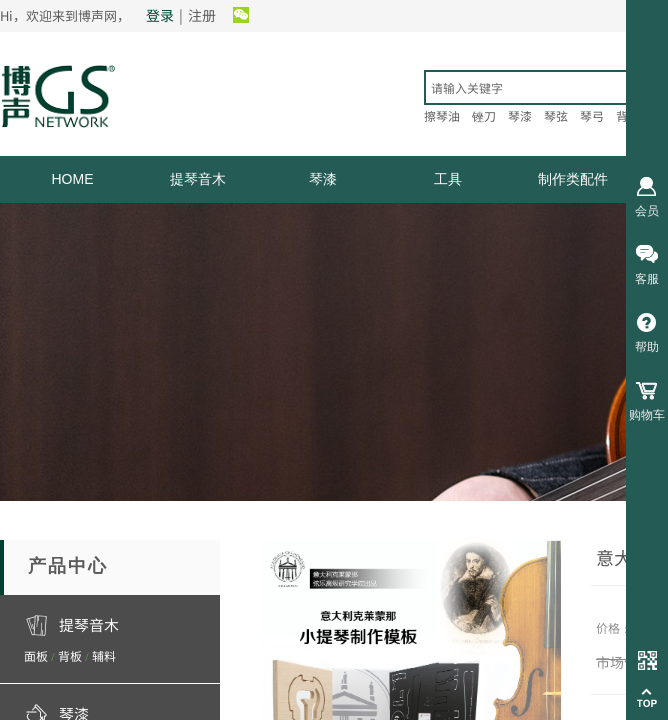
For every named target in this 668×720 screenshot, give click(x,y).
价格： (614, 627)
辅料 (104, 655)
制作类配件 (573, 179)
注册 (202, 15)
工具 (448, 179)
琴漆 (323, 179)
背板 (70, 655)
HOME (73, 179)
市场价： (624, 662)
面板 (36, 655)
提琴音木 (198, 179)
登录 (160, 15)
